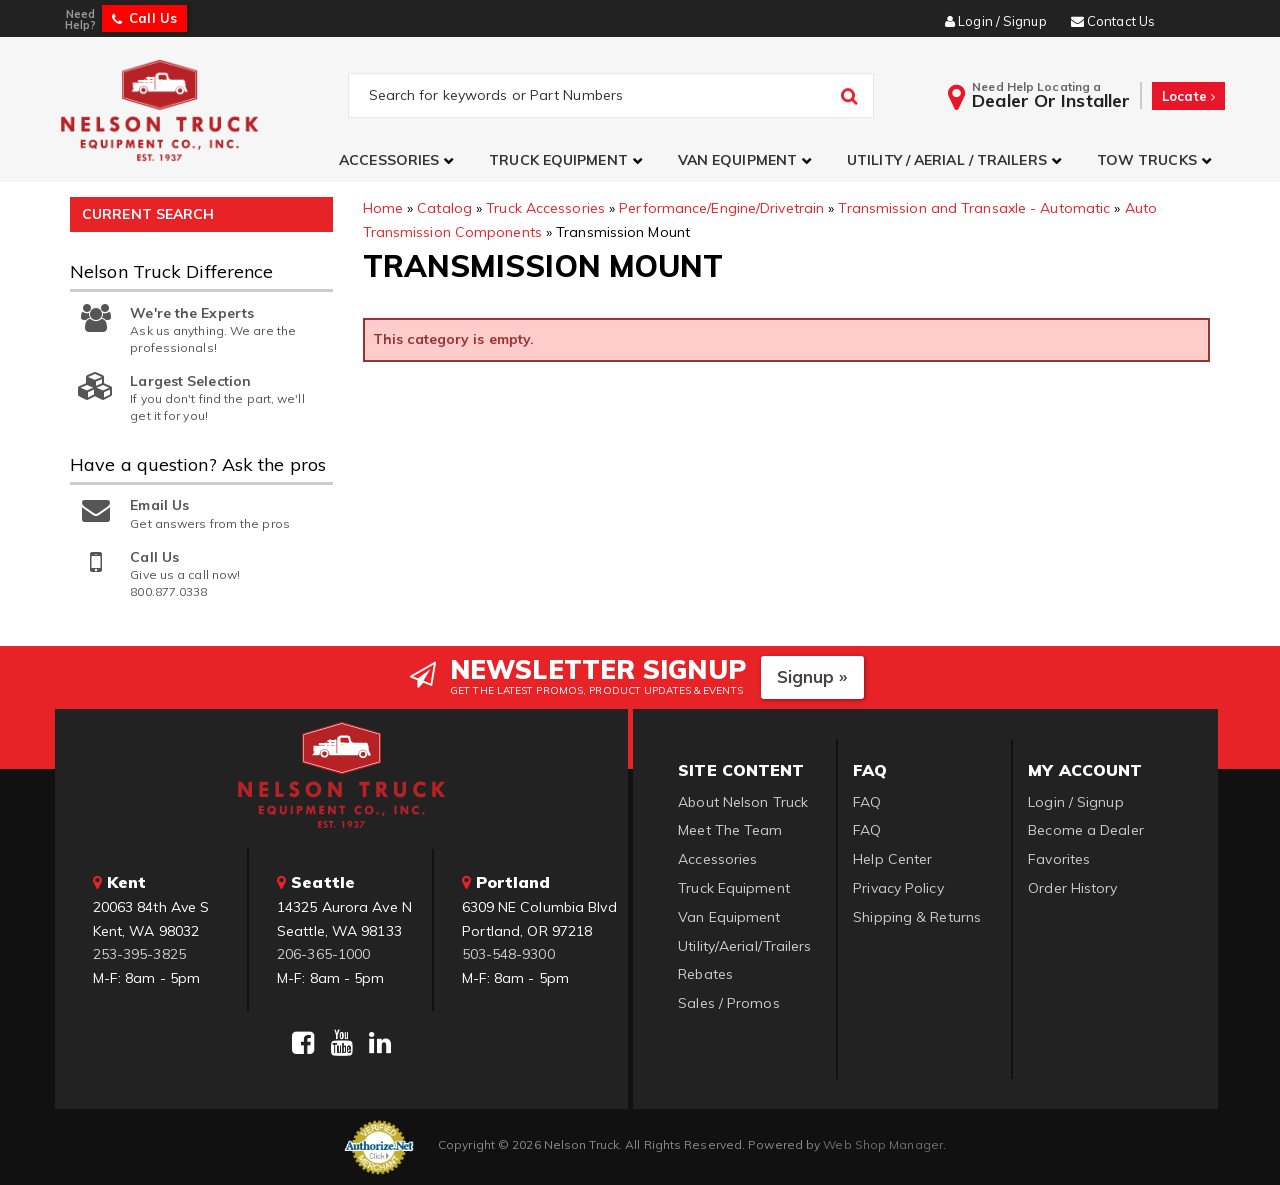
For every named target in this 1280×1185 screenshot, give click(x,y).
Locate (1188, 96)
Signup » (812, 676)
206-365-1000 (323, 954)
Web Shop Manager (883, 1144)
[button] (399, 160)
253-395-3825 (139, 954)
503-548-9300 (508, 954)
